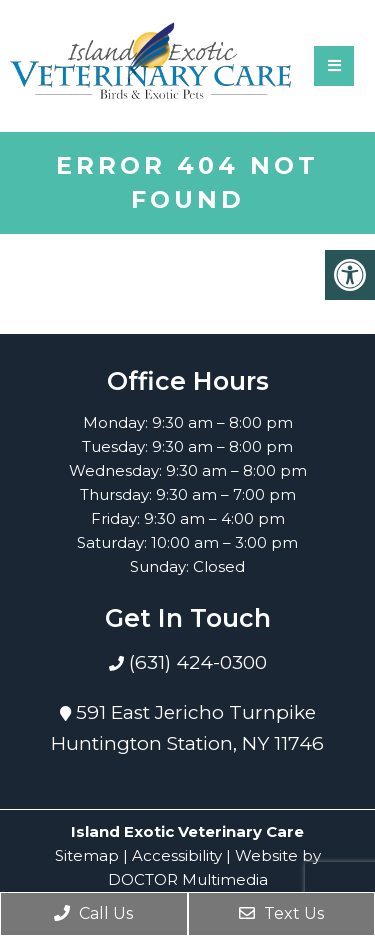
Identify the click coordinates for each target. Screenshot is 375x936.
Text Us (281, 913)
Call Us (93, 913)
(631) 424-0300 (195, 662)
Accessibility (177, 855)
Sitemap (87, 855)
